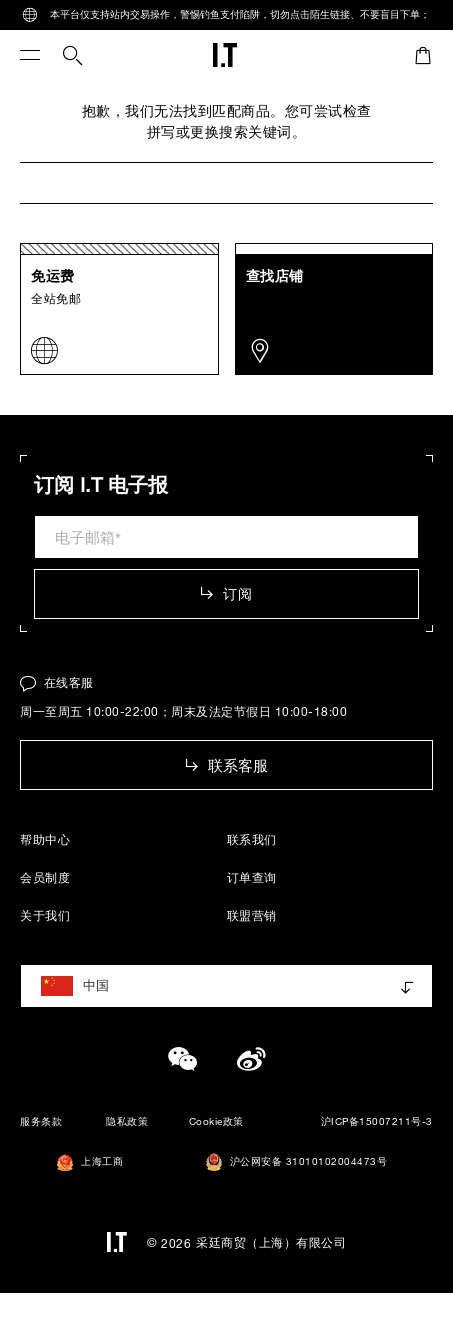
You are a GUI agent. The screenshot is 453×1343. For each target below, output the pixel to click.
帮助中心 (45, 839)
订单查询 (252, 877)
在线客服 (57, 682)
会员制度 (45, 877)
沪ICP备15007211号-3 (377, 1121)
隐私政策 (127, 1121)
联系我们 (252, 839)
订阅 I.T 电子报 (101, 485)
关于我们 (45, 915)
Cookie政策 (216, 1121)
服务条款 (41, 1121)
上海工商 (90, 1162)
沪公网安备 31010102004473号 (297, 1162)
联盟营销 (252, 915)
